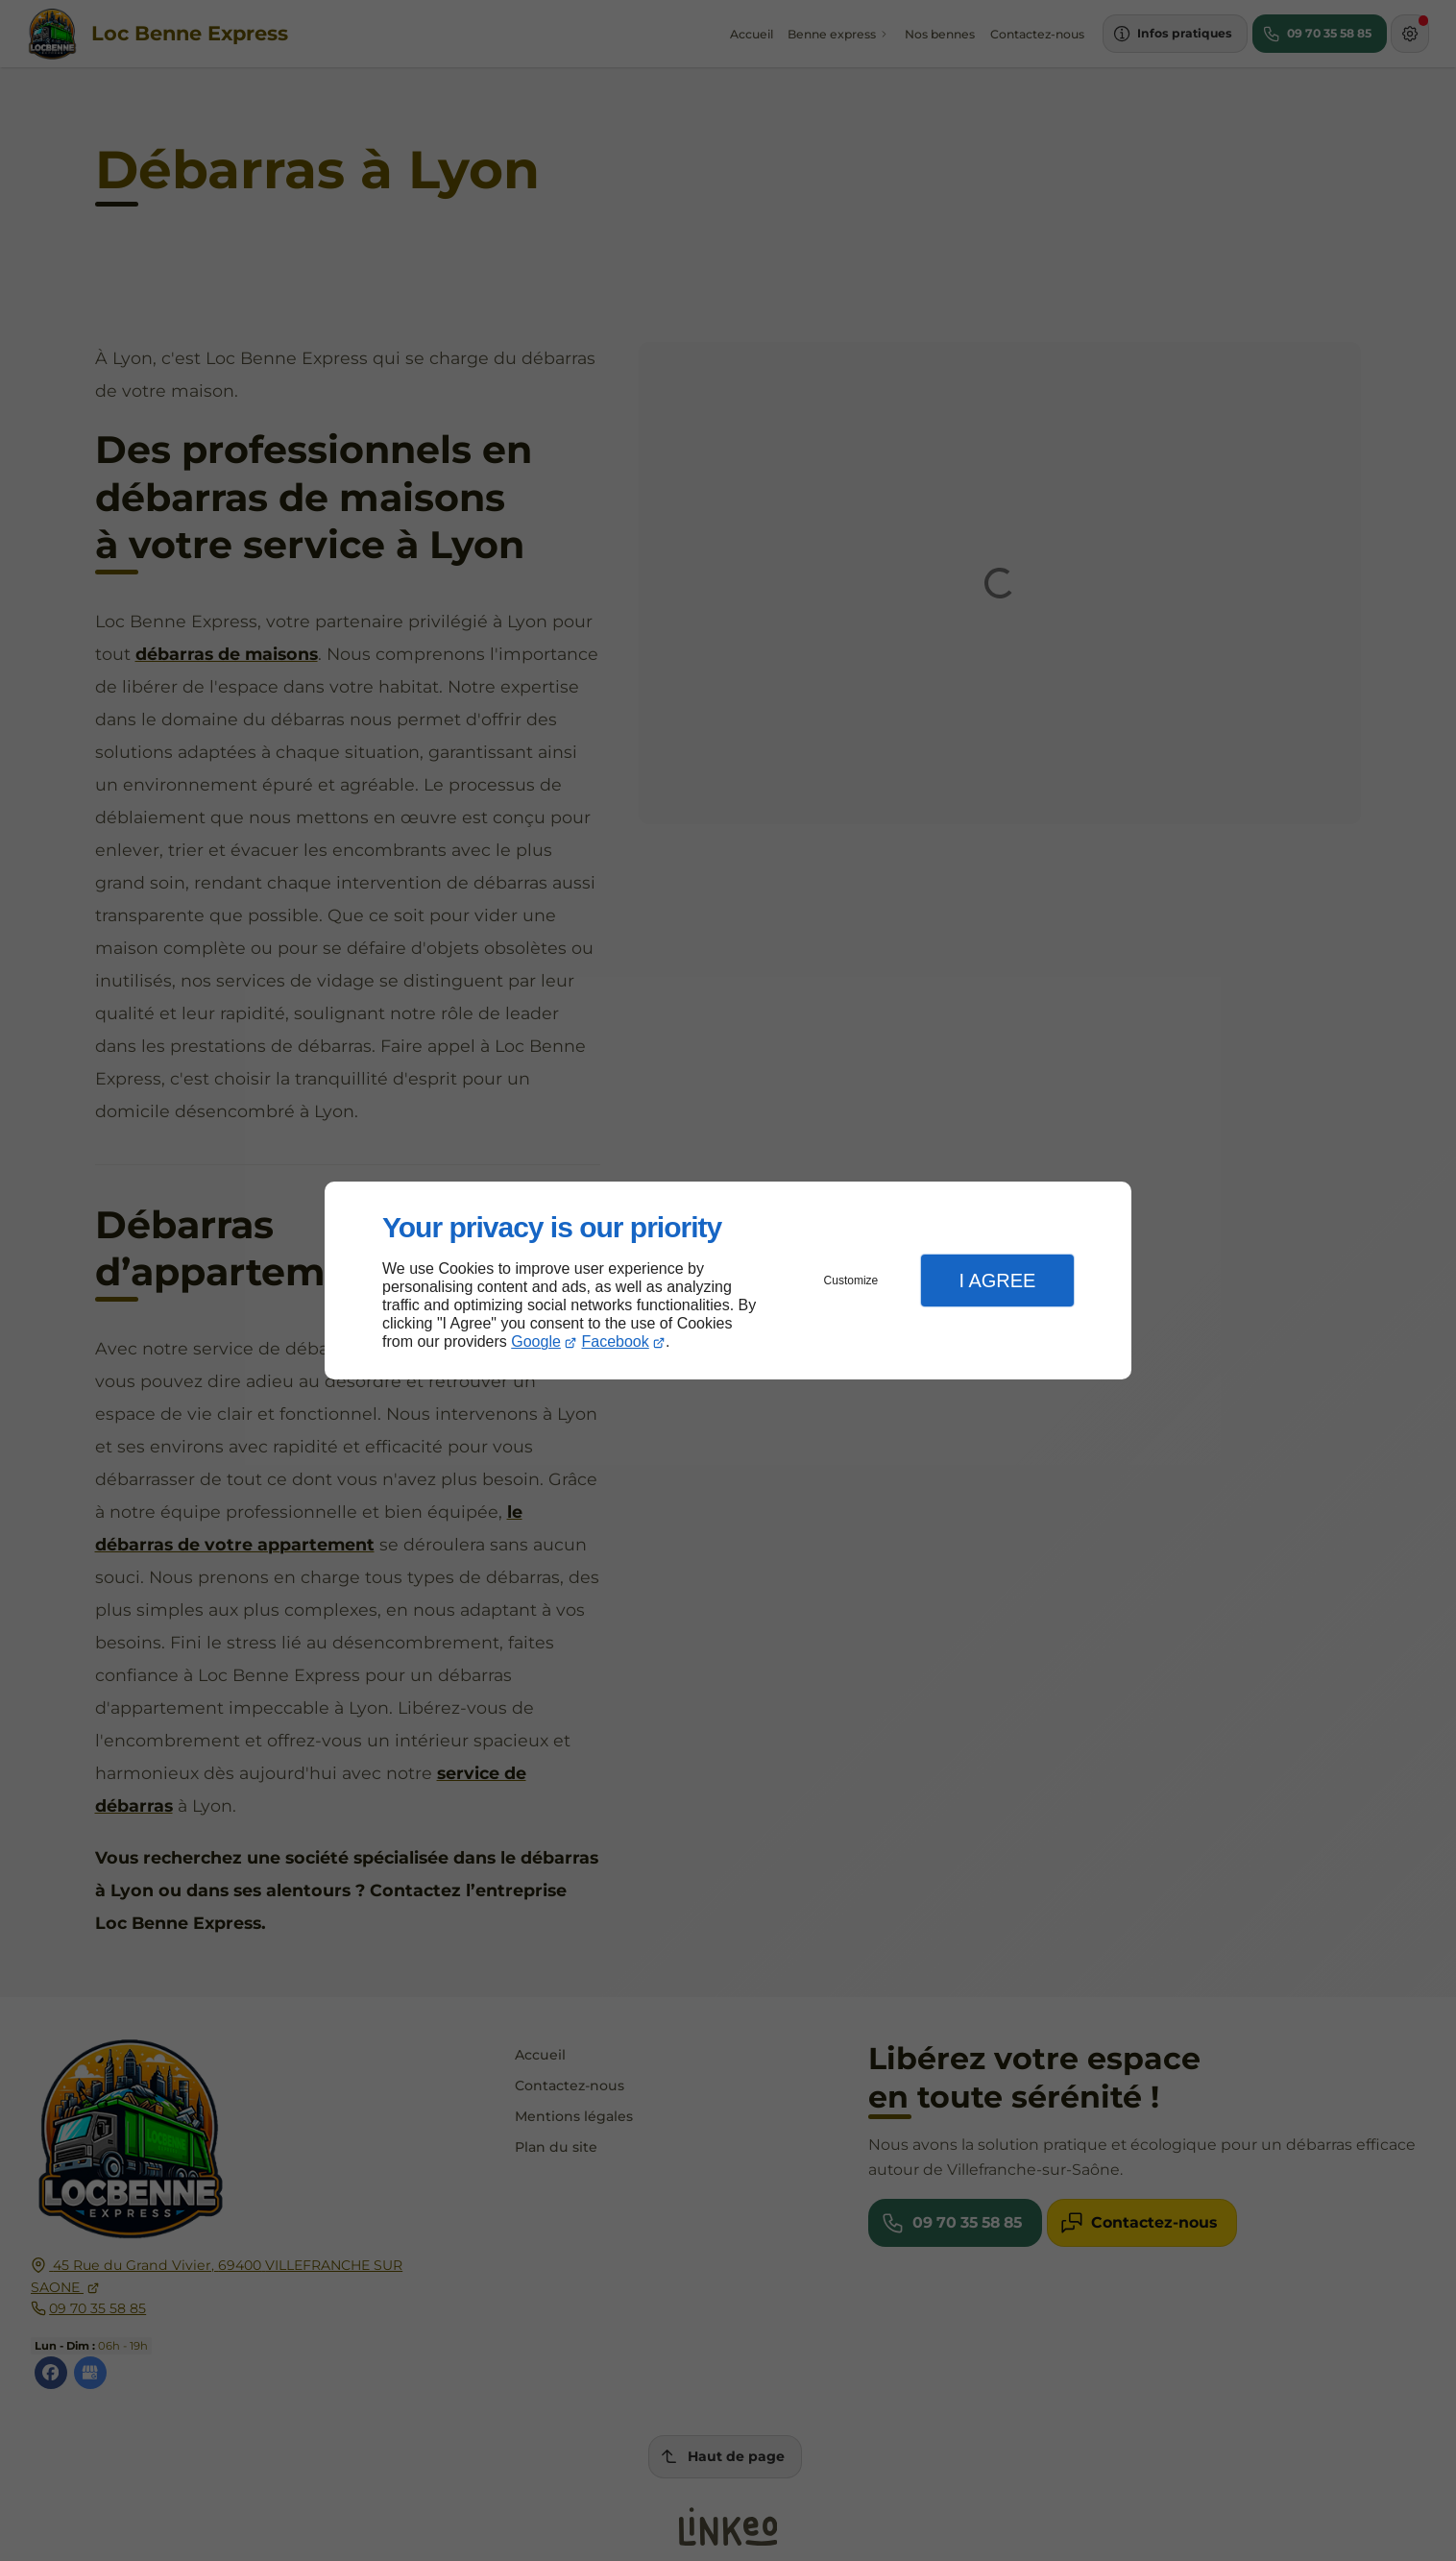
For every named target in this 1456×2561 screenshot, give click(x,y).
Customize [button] (851, 1280)
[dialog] (728, 1281)
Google (536, 1341)
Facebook (615, 1341)
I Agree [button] (997, 1280)
